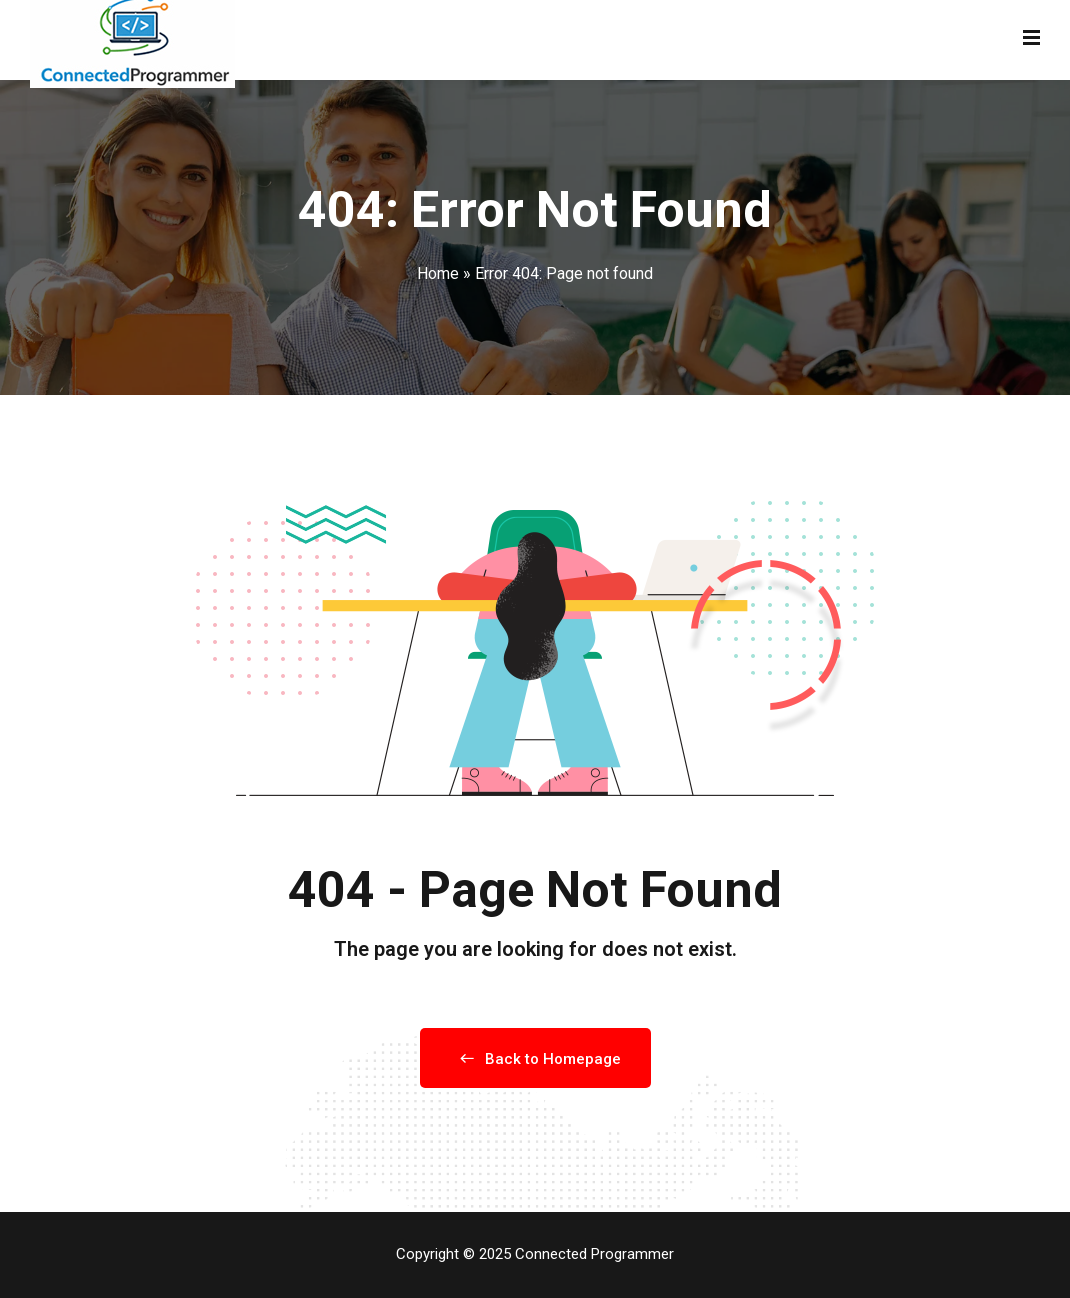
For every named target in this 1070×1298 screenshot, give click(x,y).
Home (438, 273)
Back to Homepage (535, 1059)
